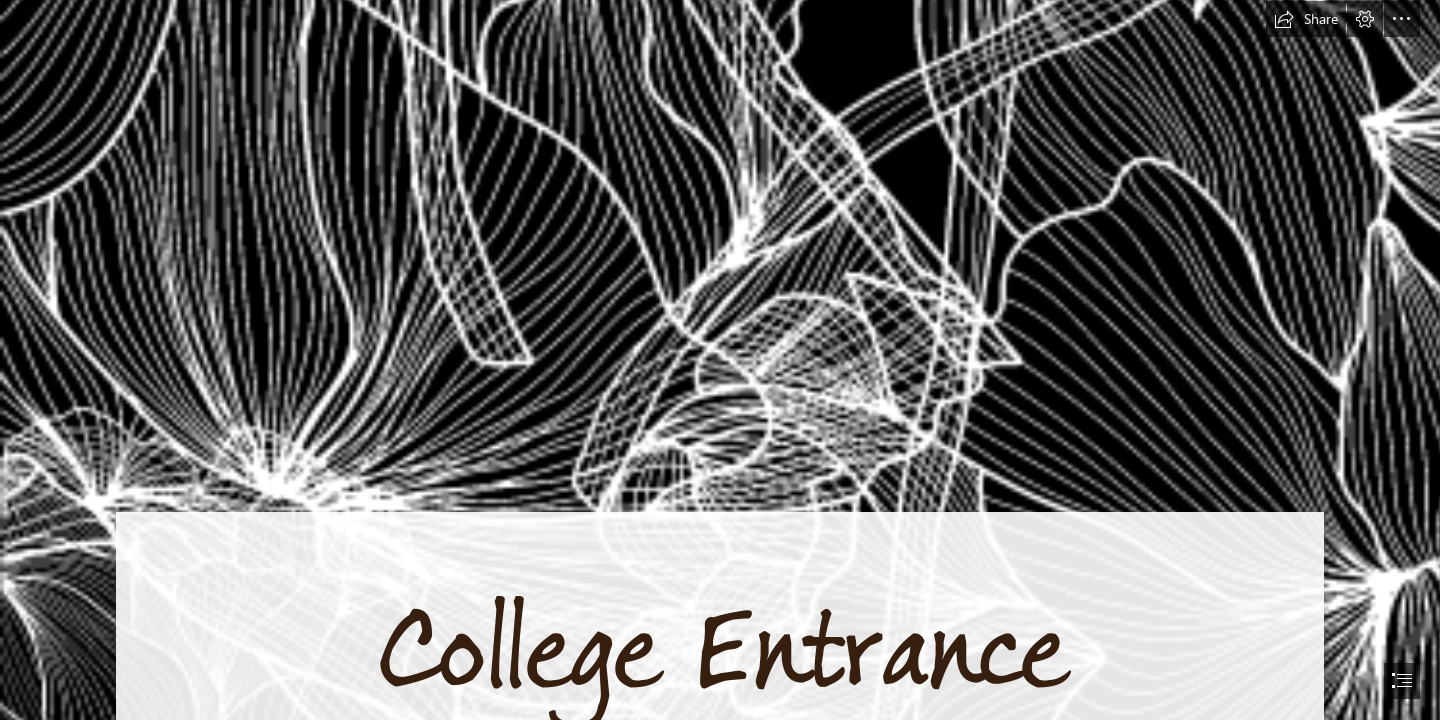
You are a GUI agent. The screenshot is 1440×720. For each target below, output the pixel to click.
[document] (720, 360)
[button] (1306, 19)
